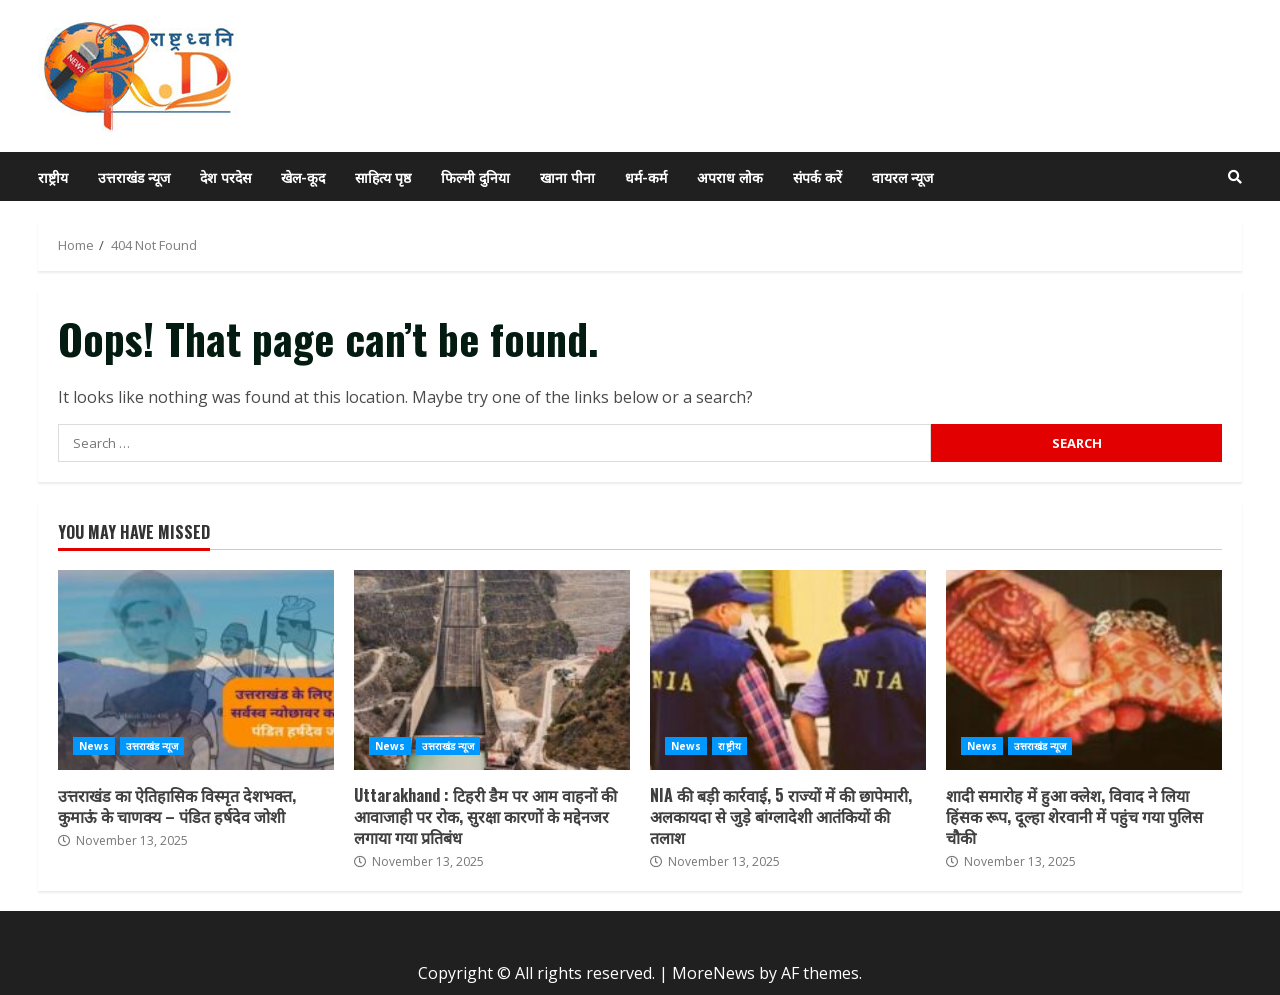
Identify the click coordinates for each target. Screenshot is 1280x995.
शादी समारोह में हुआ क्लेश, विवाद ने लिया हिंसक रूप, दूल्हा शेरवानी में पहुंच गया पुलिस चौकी (1084, 670)
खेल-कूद (303, 176)
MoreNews (713, 973)
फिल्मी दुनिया (475, 176)
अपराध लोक (730, 176)
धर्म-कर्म (646, 176)
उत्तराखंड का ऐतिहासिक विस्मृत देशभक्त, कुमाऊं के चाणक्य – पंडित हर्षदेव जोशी (196, 670)
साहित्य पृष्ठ (383, 176)
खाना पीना (567, 176)
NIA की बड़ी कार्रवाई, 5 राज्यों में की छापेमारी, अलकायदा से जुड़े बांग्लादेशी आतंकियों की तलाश (788, 670)
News (94, 746)
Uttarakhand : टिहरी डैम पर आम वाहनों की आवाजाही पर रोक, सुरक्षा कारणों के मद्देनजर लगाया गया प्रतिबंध (492, 670)
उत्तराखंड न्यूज (134, 176)
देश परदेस (225, 176)
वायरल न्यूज (902, 176)
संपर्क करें (817, 176)
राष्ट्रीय (53, 176)
